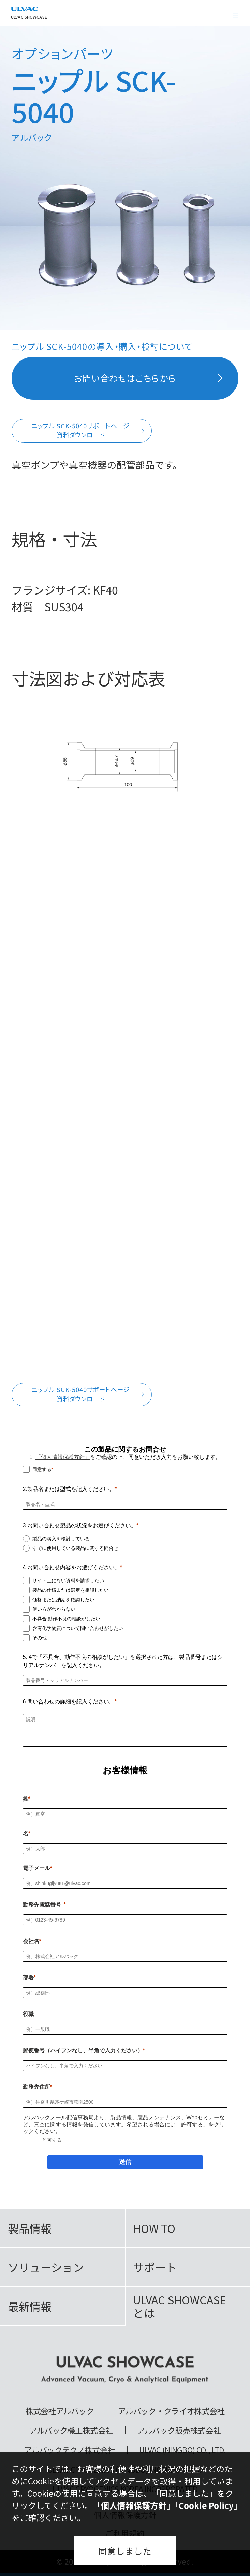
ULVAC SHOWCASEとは (179, 2306)
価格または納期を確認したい (63, 1599)
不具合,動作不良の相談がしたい (66, 1618)
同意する (42, 1469)
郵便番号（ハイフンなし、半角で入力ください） (83, 2050)
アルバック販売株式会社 (179, 2430)
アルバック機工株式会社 (71, 2430)
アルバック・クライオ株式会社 (171, 2411)
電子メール (36, 1868)
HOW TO (154, 2228)
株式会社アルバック (60, 2411)
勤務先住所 (36, 2087)
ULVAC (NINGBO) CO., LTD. (182, 2450)
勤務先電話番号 (42, 1905)
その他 (39, 1637)
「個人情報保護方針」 (62, 1457)
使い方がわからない (53, 1609)
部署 (28, 1977)
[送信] (125, 2162)
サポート (155, 2267)
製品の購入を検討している (61, 1538)
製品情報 (30, 2228)
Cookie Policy (206, 2505)
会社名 (31, 1941)
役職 (28, 2014)
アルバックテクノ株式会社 (69, 2450)
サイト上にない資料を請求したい (68, 1580)
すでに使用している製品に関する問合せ (75, 1548)
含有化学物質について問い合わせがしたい (77, 1628)
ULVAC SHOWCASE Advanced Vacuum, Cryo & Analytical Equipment (125, 2370)
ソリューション (46, 2267)
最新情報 (30, 2306)
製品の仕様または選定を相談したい (70, 1590)
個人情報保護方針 (133, 2505)
